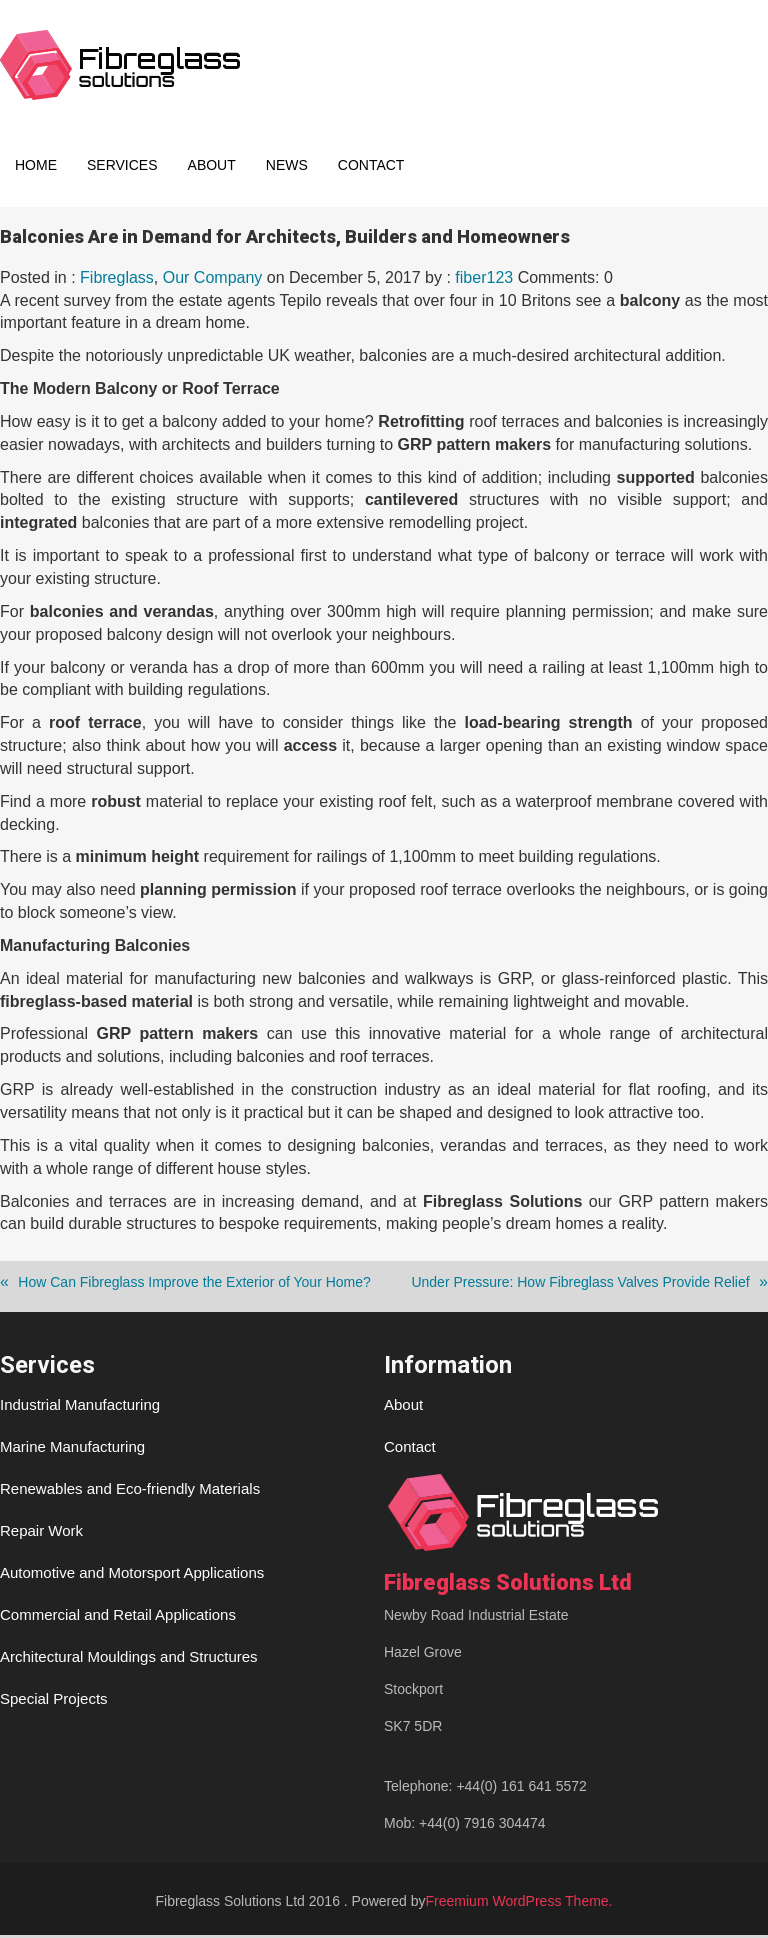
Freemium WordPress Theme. (519, 1904)
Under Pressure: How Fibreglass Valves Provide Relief (580, 1285)
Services (122, 165)
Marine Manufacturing (72, 1449)
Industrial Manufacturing (80, 1407)
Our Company (213, 280)
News (287, 165)
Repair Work (41, 1533)
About (212, 165)
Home (36, 165)
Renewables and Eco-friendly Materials (130, 1491)
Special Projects (54, 1701)
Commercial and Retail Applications (118, 1617)
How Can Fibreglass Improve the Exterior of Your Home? (194, 1285)
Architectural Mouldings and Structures (129, 1659)
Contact (371, 165)
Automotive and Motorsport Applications (132, 1575)
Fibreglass (117, 280)
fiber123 (484, 280)
